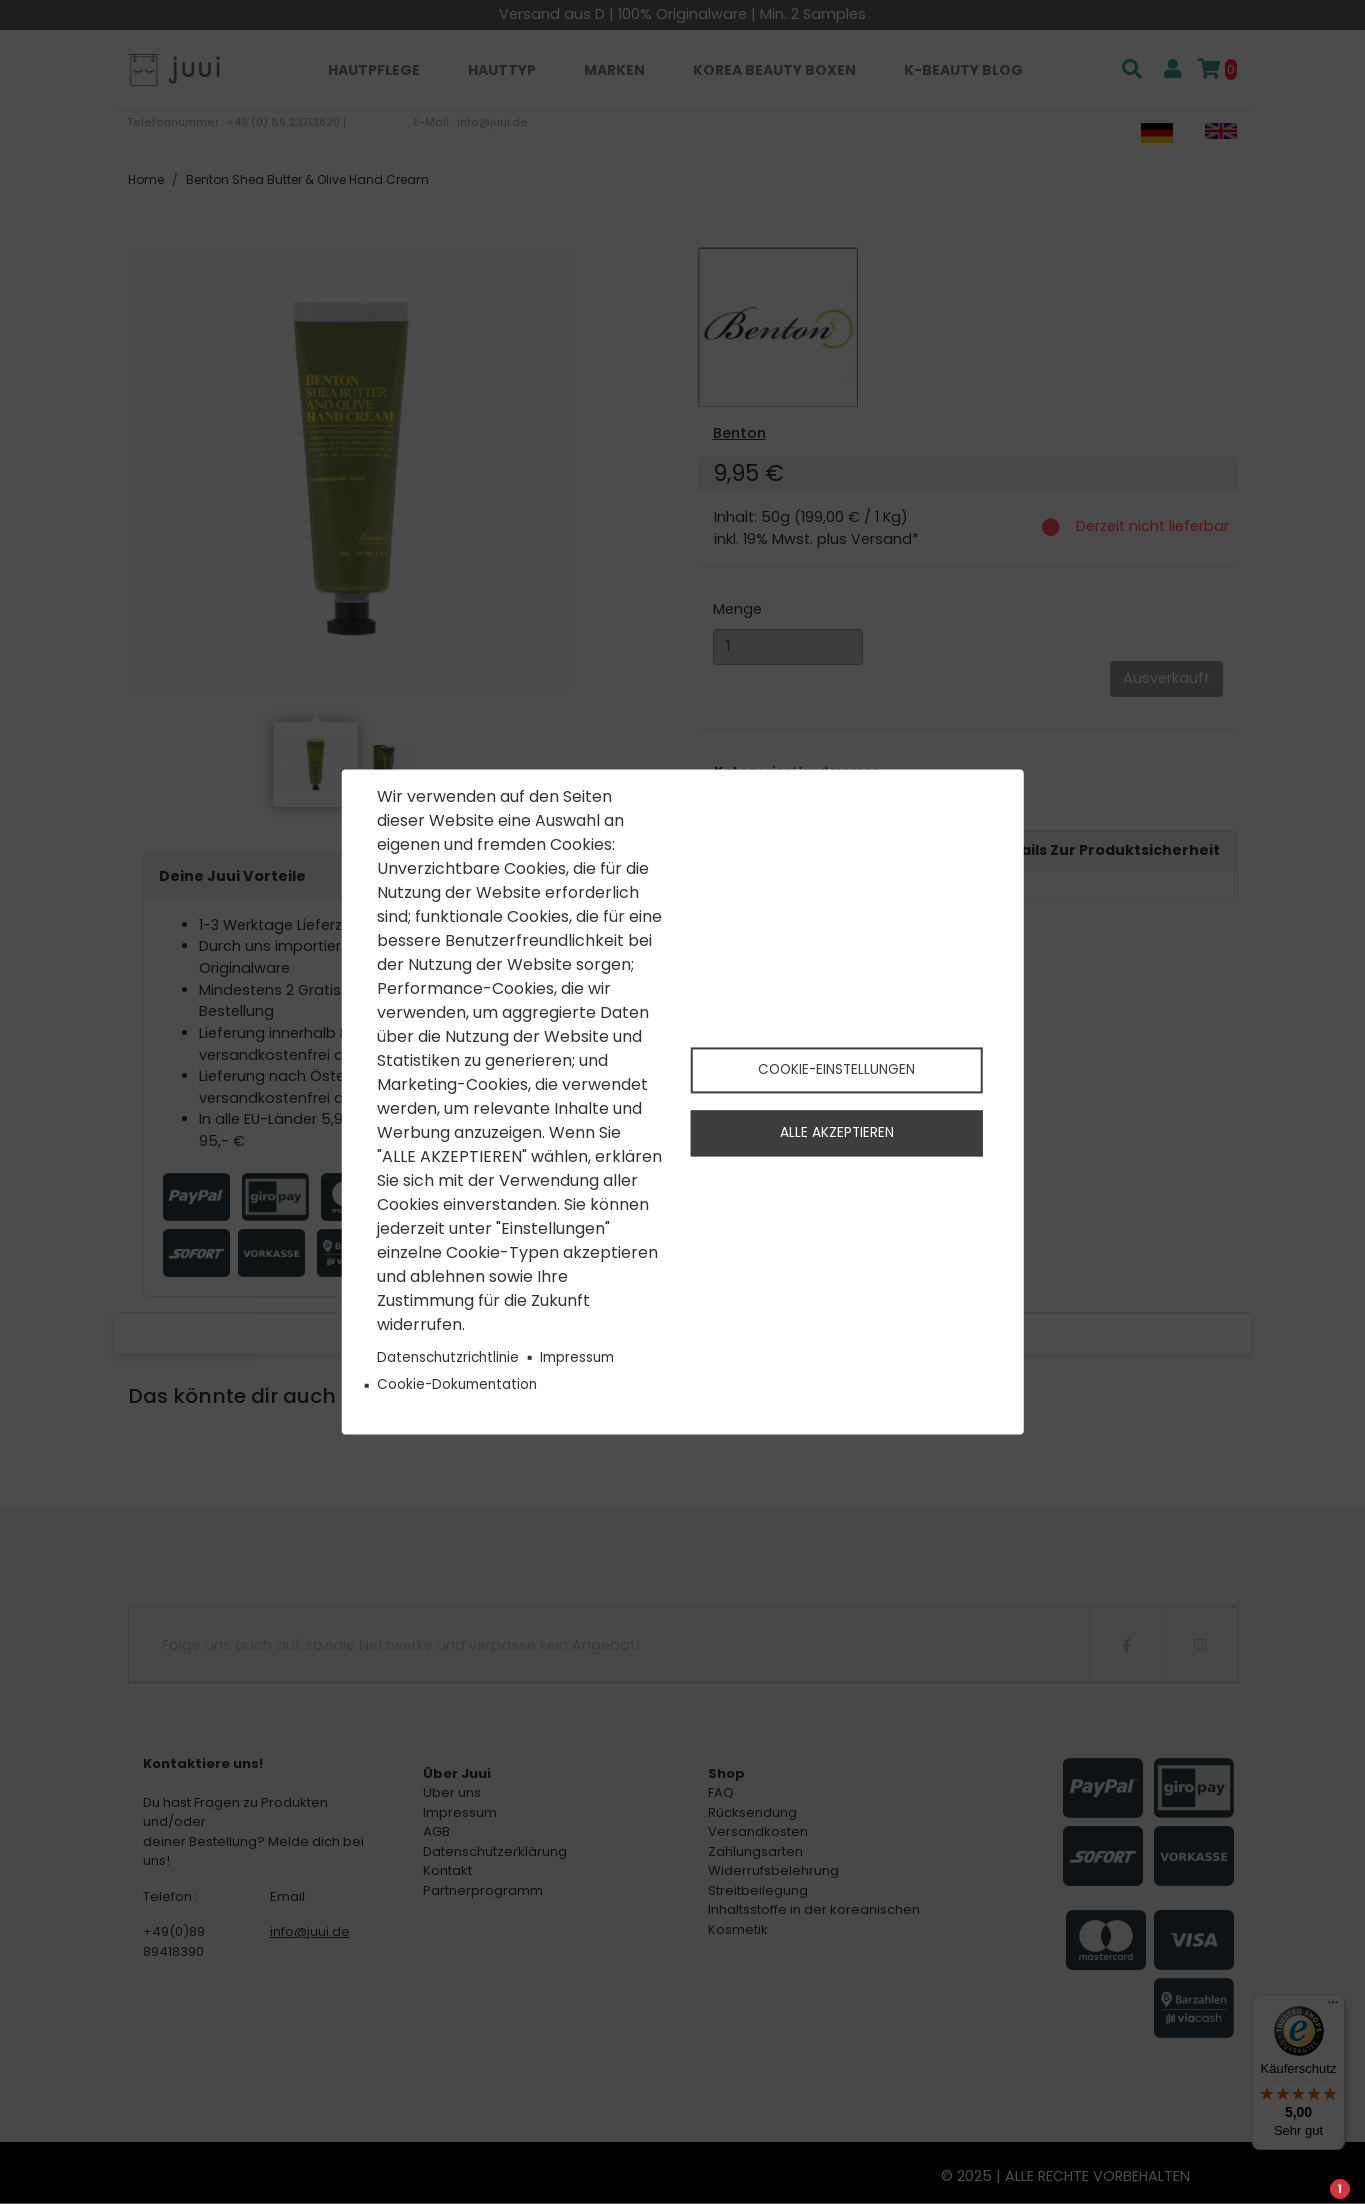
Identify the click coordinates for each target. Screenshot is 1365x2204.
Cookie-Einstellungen (836, 1068)
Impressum (577, 1357)
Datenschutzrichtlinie (448, 1357)
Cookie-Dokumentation (457, 1384)
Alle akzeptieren (837, 1133)
